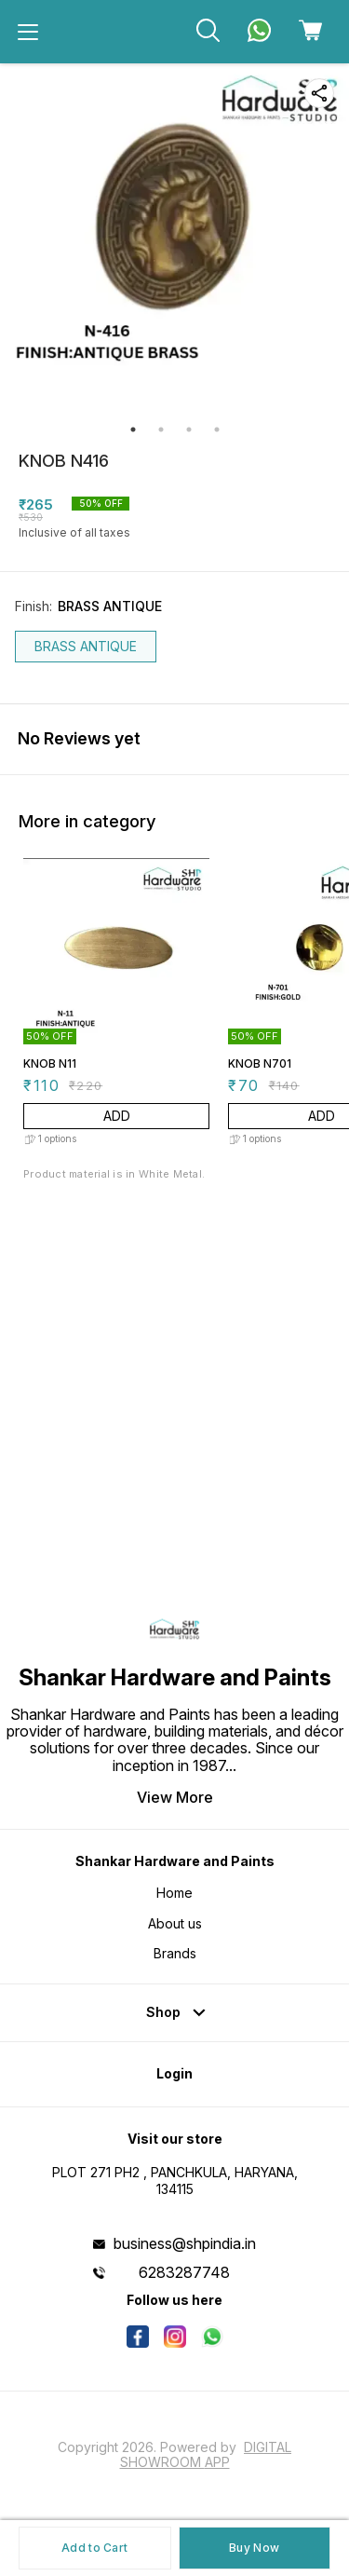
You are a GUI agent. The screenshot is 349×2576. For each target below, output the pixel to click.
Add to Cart (94, 2548)
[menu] (28, 31)
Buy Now (254, 2548)
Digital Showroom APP (206, 2454)
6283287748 (184, 2272)
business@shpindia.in (185, 2243)
